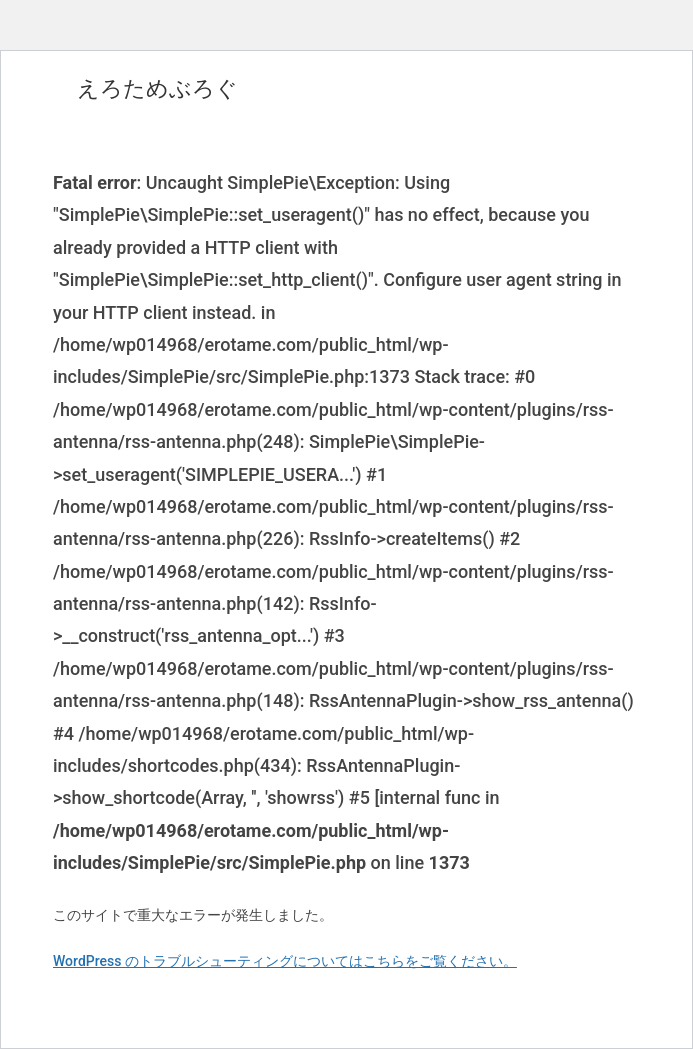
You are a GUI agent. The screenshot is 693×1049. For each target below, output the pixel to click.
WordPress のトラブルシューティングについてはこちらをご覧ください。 (285, 961)
